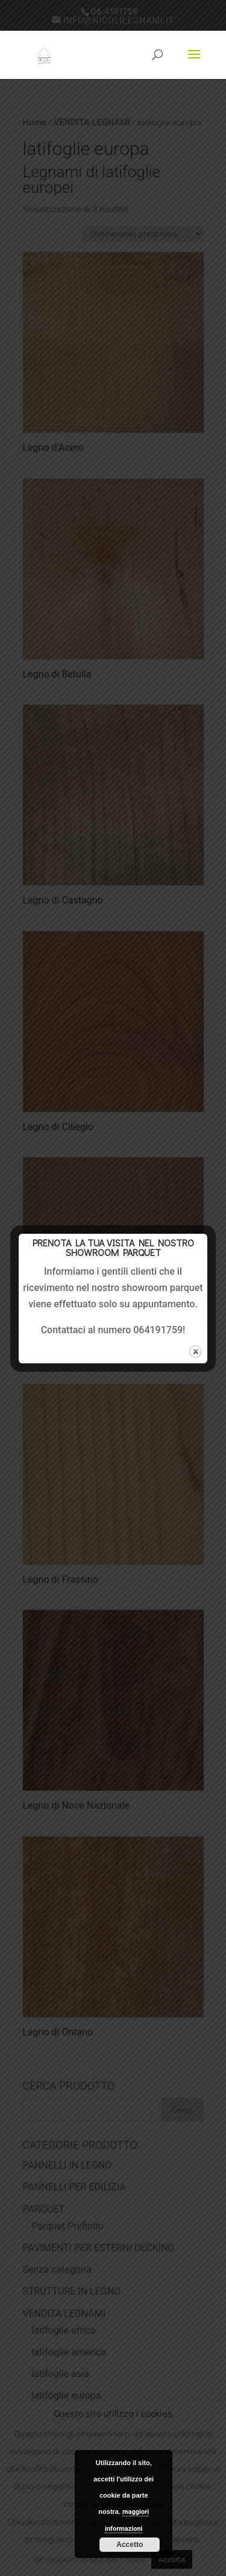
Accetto (129, 2544)
